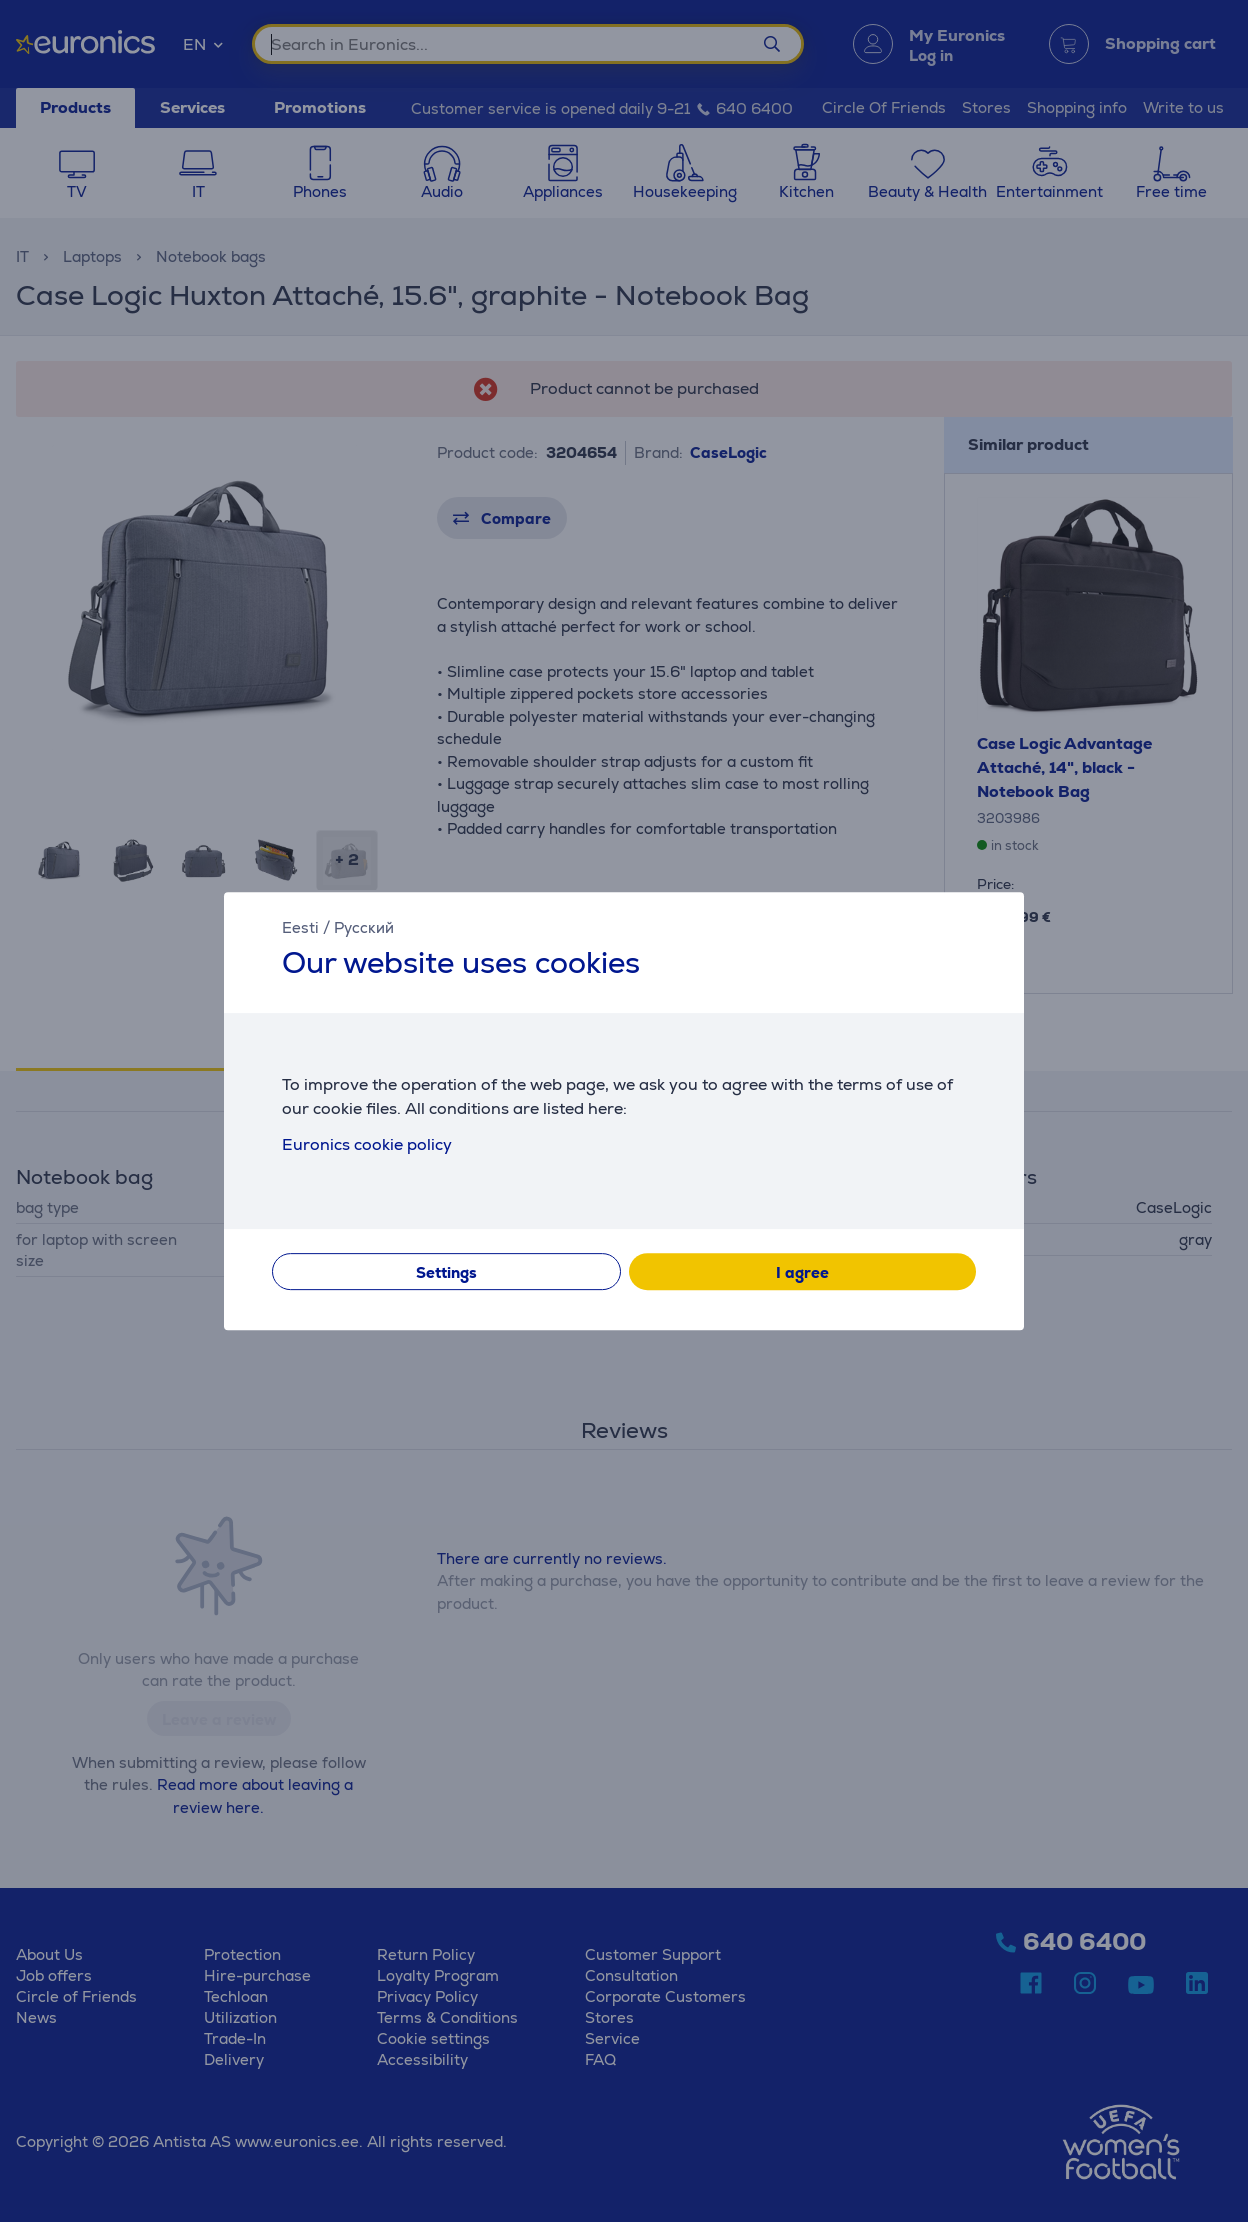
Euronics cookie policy (367, 1144)
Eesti (300, 927)
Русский (364, 927)
